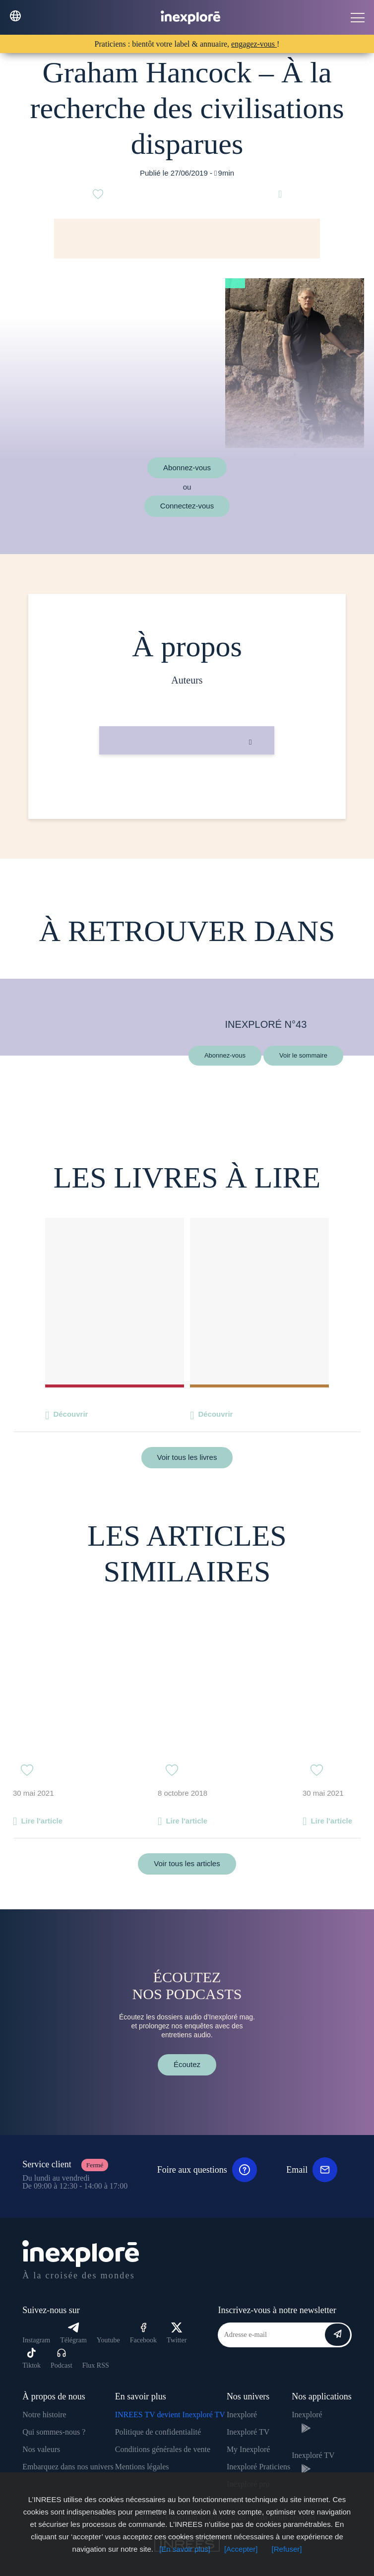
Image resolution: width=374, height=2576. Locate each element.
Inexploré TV (248, 2432)
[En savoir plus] (184, 2549)
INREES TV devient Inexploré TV (170, 2414)
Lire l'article (41, 1821)
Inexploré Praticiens (258, 2466)
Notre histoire (44, 2414)
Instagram (36, 2340)
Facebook (143, 2333)
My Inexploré (248, 2449)
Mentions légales (142, 2466)
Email (311, 2169)
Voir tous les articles (187, 1863)
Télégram (73, 2333)
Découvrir (70, 1414)
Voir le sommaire (303, 1055)
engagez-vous (254, 44)
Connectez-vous (187, 506)
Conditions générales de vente (162, 2449)
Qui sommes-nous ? (53, 2432)
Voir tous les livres (187, 1457)
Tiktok (31, 2358)
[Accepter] (241, 2549)
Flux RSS (95, 2365)
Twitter (177, 2333)
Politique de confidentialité (158, 2432)
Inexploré (242, 2414)
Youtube (108, 2340)
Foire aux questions (207, 2169)
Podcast (61, 2358)
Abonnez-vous (187, 467)
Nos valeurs (41, 2449)
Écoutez (187, 2064)
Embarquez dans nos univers (68, 2466)
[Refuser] (287, 2549)
